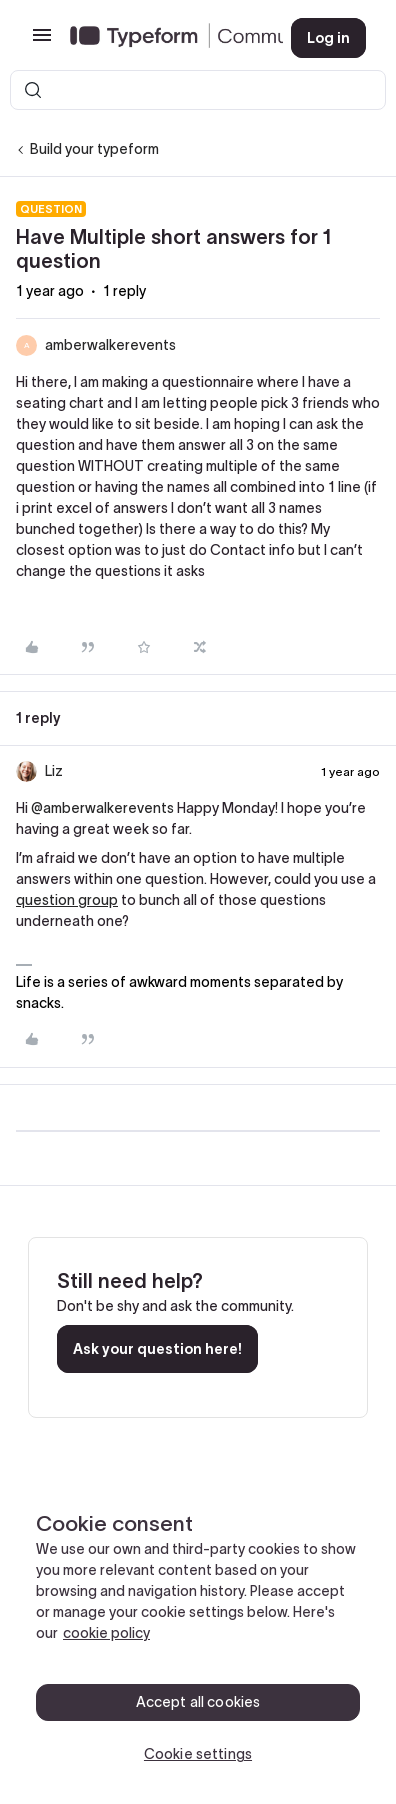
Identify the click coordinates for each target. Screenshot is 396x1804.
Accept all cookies (198, 1702)
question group (67, 900)
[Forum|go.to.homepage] (164, 38)
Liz (54, 771)
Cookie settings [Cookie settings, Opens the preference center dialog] (198, 1754)
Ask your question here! (157, 1349)
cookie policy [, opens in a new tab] (106, 1633)
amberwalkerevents (110, 345)
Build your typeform (94, 149)
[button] (42, 42)
